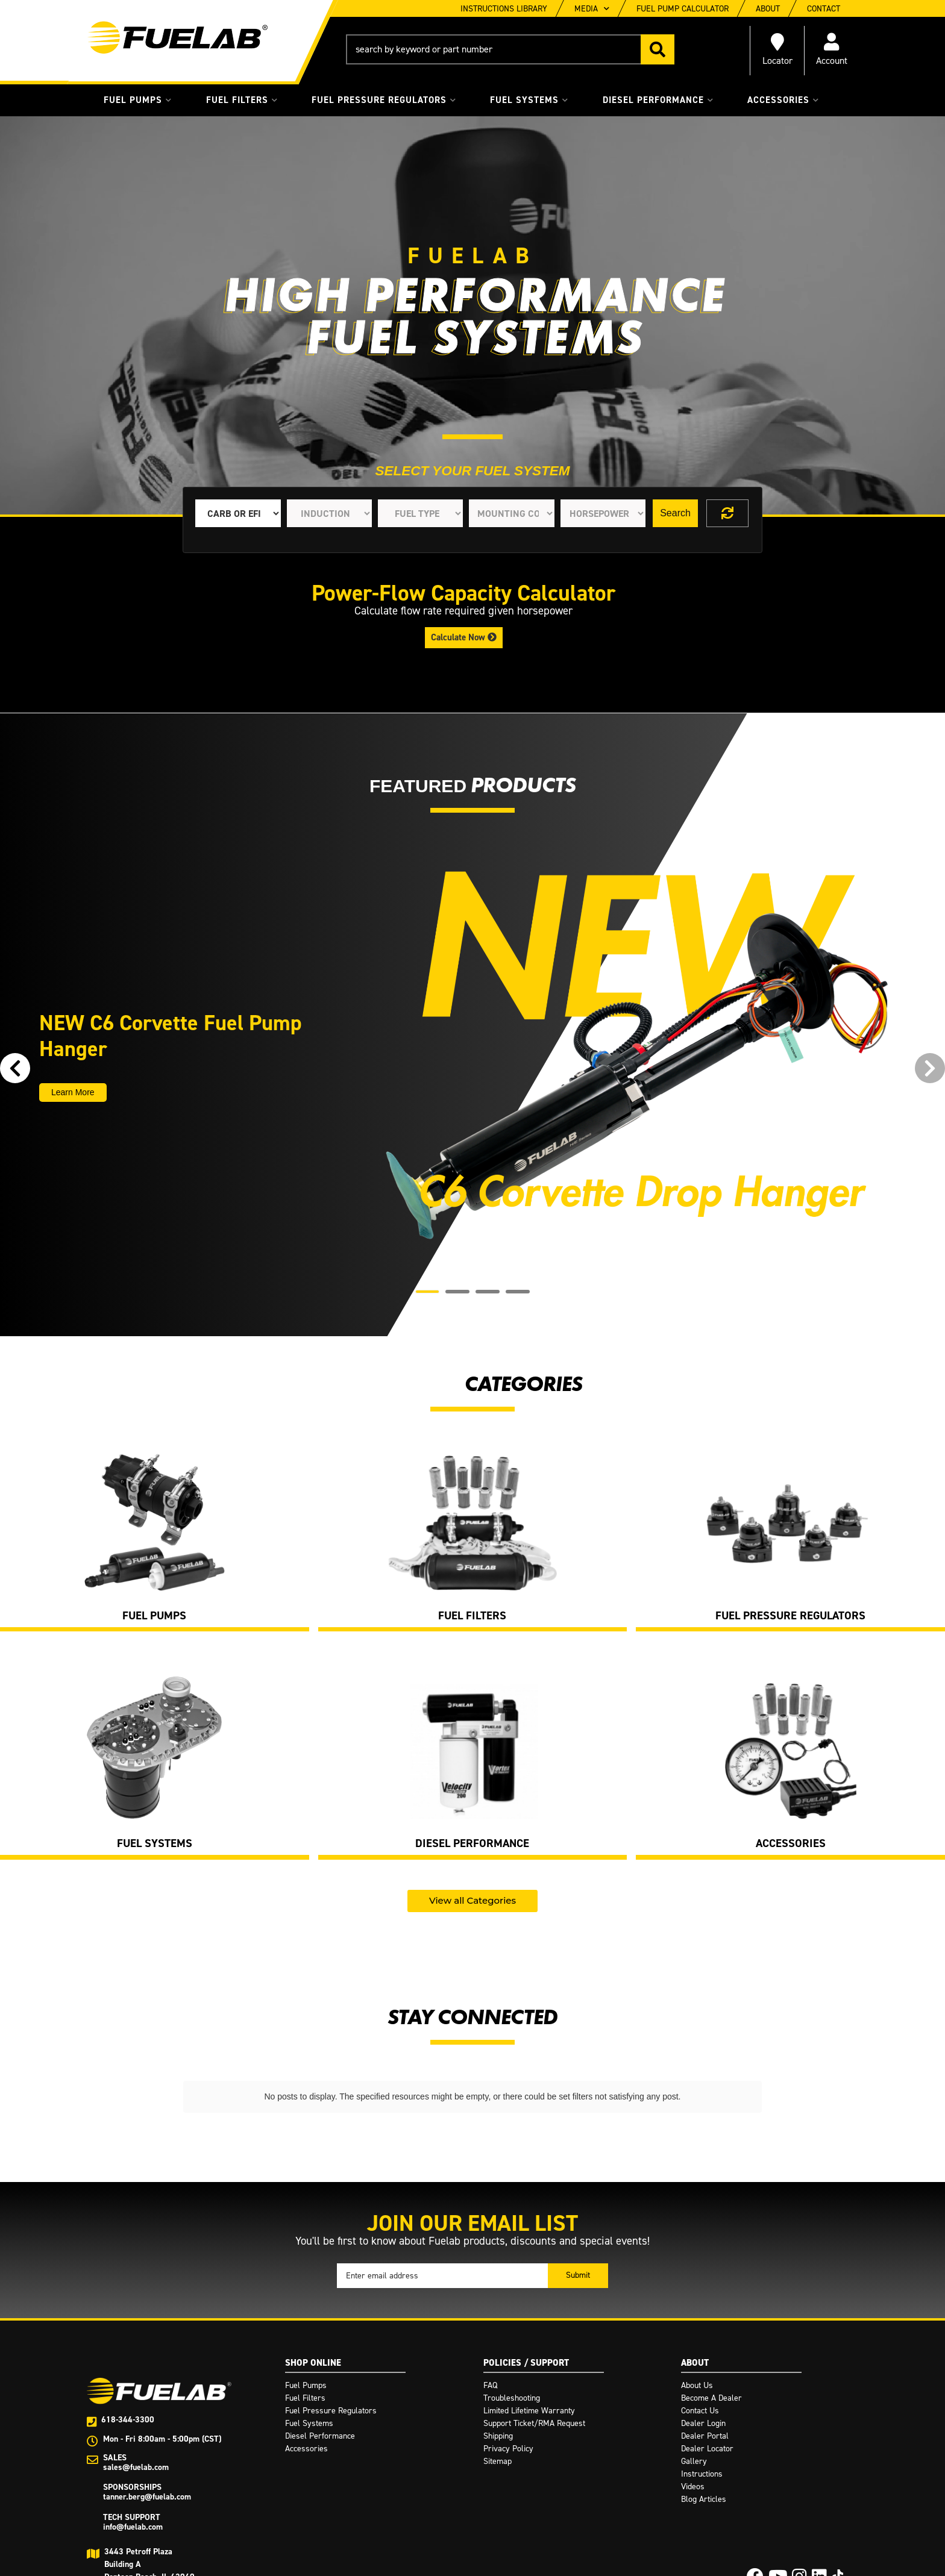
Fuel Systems (154, 1844)
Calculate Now (464, 637)
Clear (727, 513)
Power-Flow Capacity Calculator (463, 593)
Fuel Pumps (154, 1616)
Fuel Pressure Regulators (790, 1616)
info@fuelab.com (133, 2519)
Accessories (791, 1844)
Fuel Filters (472, 1616)
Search (675, 513)
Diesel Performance (472, 1844)
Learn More (73, 1092)
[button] (510, 49)
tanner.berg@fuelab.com (147, 2489)
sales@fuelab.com (136, 2459)
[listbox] (237, 513)
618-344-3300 (127, 2412)
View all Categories (472, 1900)
